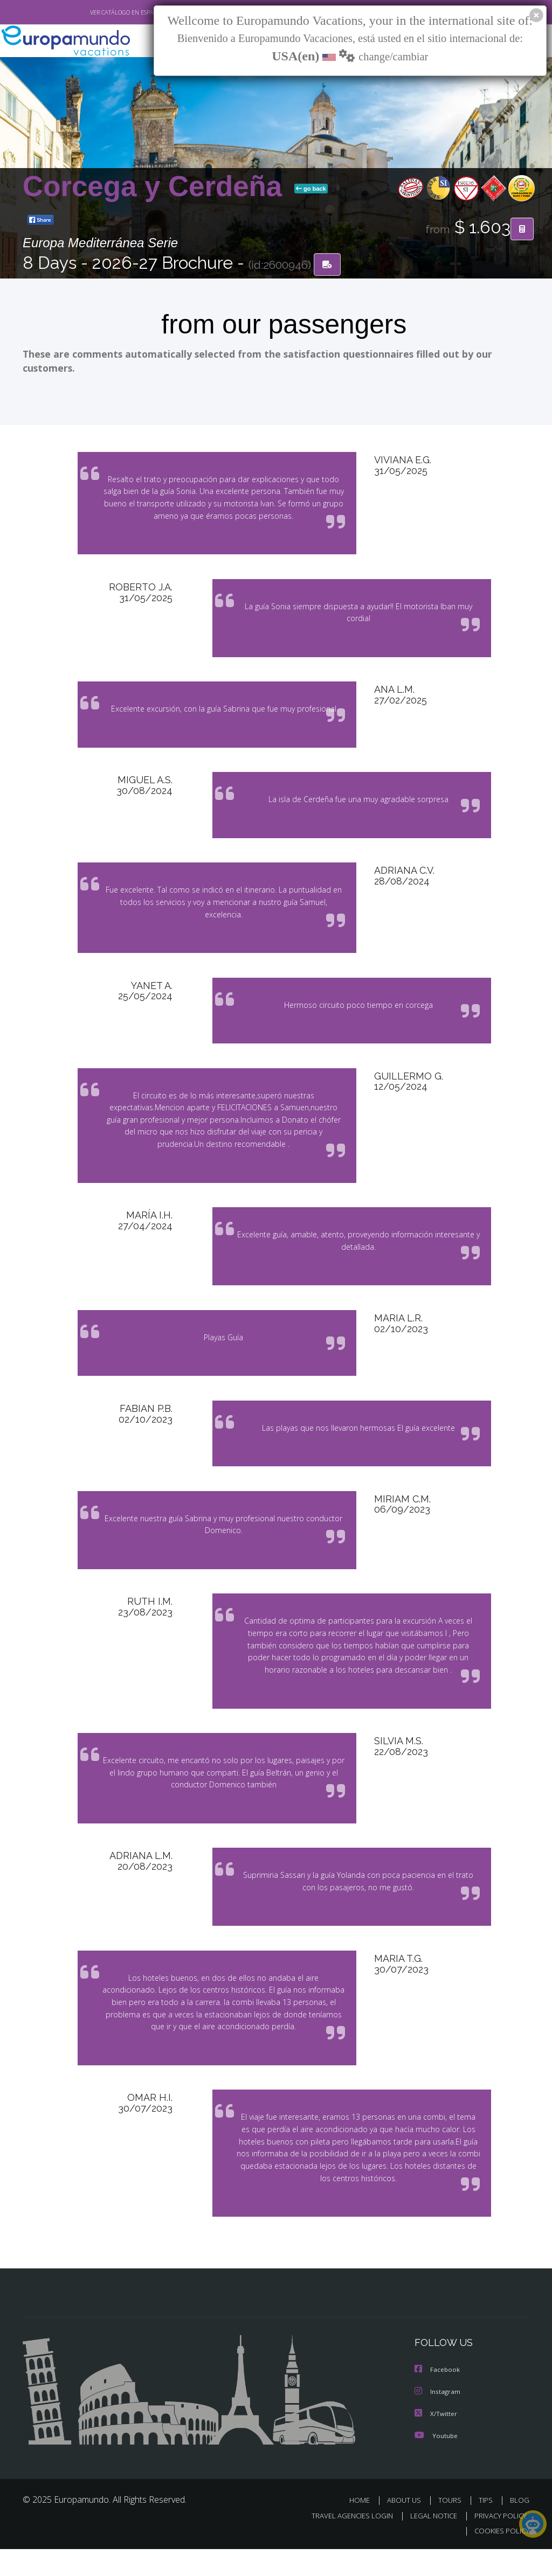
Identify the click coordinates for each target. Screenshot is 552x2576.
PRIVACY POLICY (498, 2543)
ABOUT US (407, 2528)
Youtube (436, 2463)
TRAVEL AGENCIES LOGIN (344, 2543)
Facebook (438, 2398)
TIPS (487, 2528)
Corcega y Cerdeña (156, 187)
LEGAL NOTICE (428, 2543)
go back (311, 189)
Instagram (438, 2420)
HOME (363, 2528)
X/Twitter (436, 2442)
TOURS (452, 2528)
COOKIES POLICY (499, 2558)
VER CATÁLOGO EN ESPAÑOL (103, 12)
